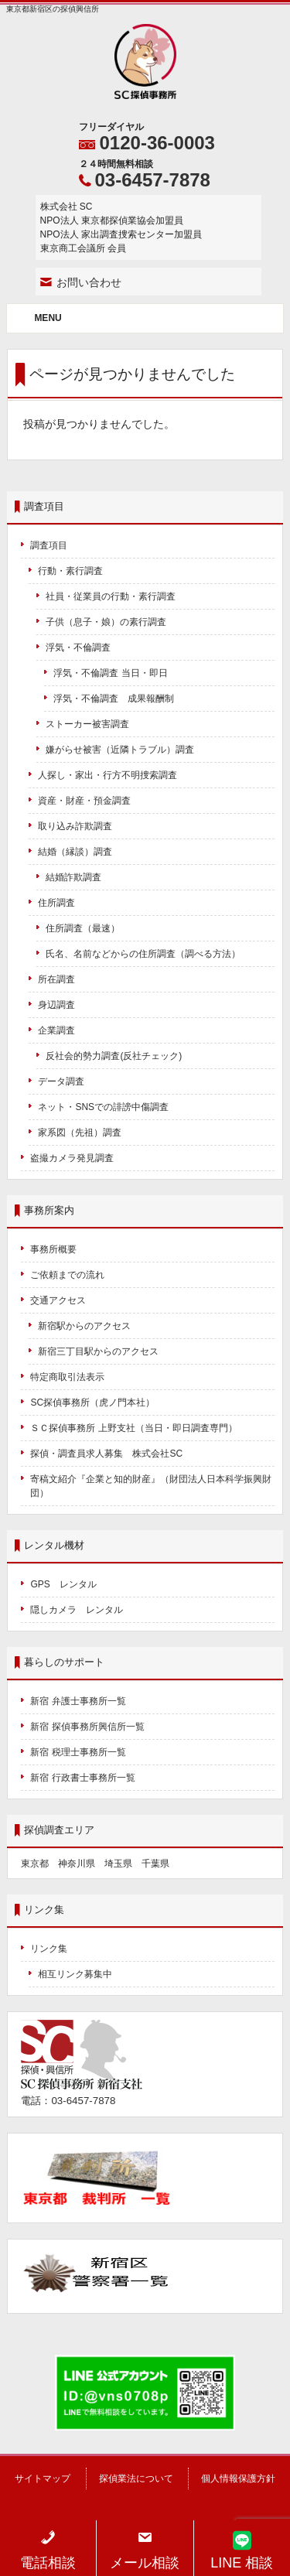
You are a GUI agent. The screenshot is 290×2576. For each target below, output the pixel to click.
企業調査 (56, 1030)
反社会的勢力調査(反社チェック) (114, 1056)
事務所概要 (53, 1249)
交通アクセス (58, 1300)
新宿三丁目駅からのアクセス (98, 1351)
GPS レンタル (63, 1584)
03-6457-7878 (152, 179)
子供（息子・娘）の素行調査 (106, 622)
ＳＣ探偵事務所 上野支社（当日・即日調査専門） (133, 1428)
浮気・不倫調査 (78, 647)
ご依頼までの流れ (67, 1274)
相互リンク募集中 (75, 1974)
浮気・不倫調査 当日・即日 (110, 673)
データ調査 (61, 1081)
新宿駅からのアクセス (84, 1325)
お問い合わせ (88, 282)
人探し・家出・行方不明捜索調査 (107, 775)
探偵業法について (136, 2478)
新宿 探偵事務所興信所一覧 (87, 1726)
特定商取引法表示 (67, 1377)
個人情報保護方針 (238, 2478)
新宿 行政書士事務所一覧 (82, 1777)
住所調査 (56, 902)
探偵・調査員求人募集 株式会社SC (106, 1453)
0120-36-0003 (157, 142)
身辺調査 (56, 1004)
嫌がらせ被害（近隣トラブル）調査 (120, 749)
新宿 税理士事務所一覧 (77, 1752)
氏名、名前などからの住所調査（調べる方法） (143, 953)
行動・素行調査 (70, 570)
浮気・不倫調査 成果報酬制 (113, 698)
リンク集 (48, 1948)
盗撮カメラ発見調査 (72, 1158)
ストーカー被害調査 (87, 724)
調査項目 (48, 545)
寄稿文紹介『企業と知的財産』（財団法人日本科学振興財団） (150, 1486)
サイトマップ (42, 2478)
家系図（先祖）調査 (79, 1132)
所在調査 (56, 979)
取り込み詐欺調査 (75, 826)
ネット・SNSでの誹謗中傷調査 (108, 1107)
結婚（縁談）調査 (75, 851)
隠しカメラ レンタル (76, 1609)
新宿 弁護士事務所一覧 (77, 1701)
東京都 (35, 1863)
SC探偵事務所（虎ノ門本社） (92, 1402)
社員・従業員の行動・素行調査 (111, 596)
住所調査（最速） (83, 928)
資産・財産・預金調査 (84, 800)
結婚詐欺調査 (73, 877)
